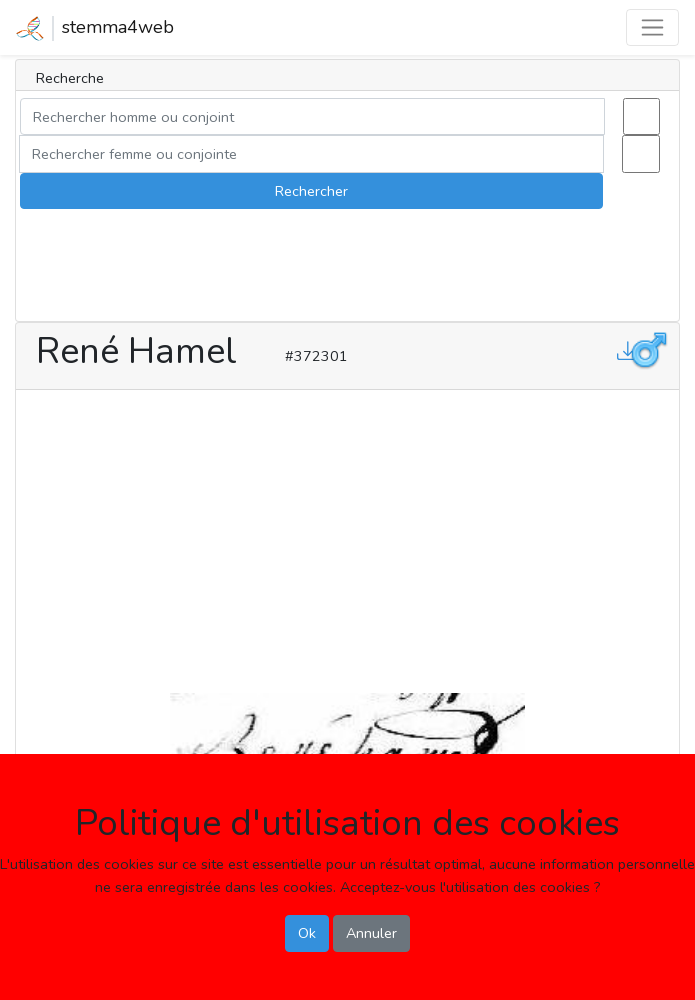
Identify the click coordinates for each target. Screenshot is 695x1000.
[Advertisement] (347, 537)
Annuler (371, 933)
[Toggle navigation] (652, 27)
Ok (307, 933)
